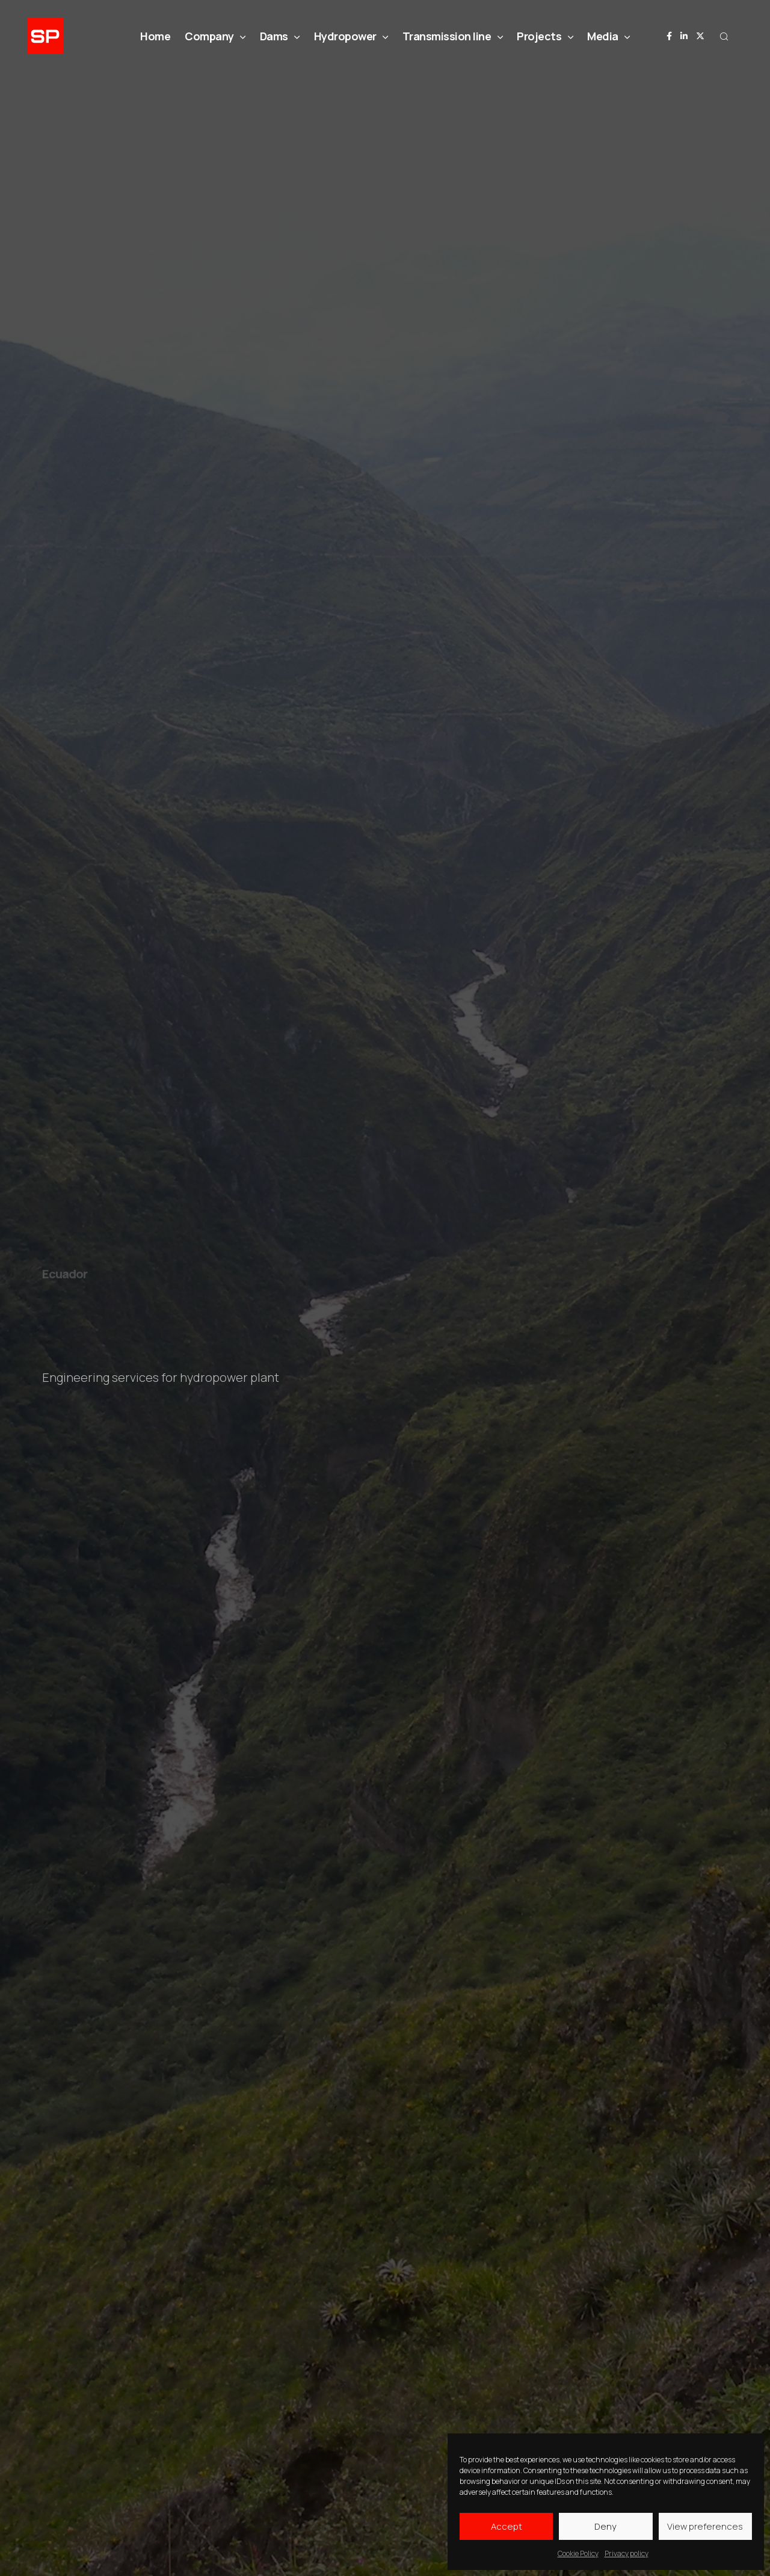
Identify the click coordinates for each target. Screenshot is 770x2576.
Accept (506, 2526)
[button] (723, 36)
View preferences (705, 2526)
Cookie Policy (578, 2553)
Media (608, 36)
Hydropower (351, 36)
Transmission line (452, 36)
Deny (605, 2526)
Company (215, 36)
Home (155, 36)
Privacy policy (626, 2553)
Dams (280, 36)
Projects (545, 36)
